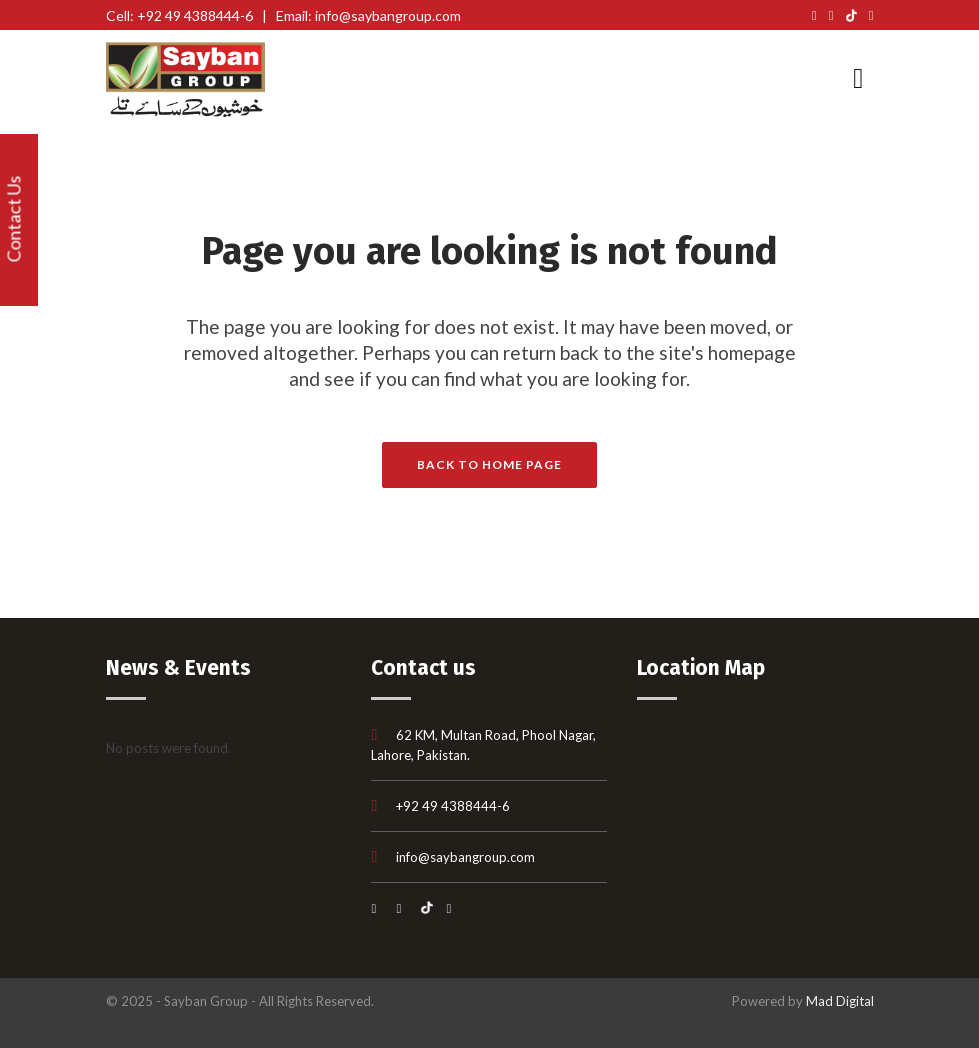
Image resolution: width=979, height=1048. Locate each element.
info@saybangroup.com (465, 857)
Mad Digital (840, 1001)
